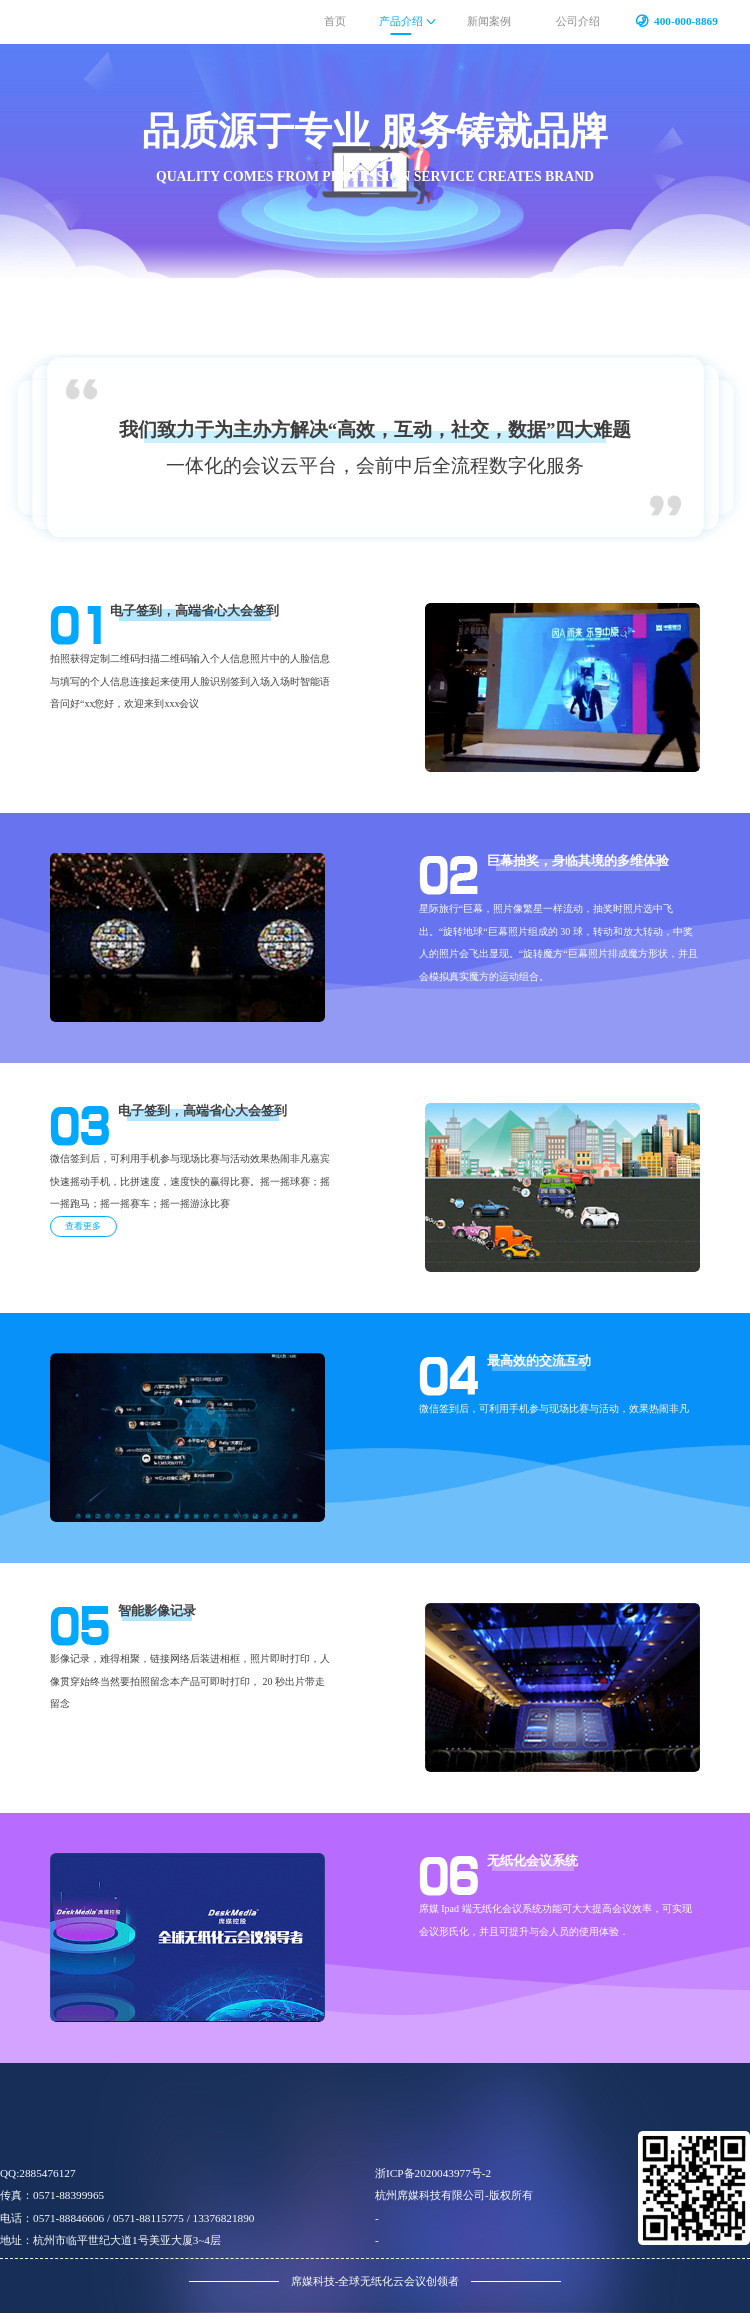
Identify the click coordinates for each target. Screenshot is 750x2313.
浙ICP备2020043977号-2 (433, 2173)
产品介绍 (401, 21)
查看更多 (83, 1226)
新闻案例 (489, 21)
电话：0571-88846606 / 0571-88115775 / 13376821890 (127, 2218)
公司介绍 (578, 21)
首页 (335, 21)
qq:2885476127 (38, 2173)
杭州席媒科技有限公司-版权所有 (454, 2195)
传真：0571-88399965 (52, 2195)
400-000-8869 (686, 21)
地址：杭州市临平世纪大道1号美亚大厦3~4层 (110, 2240)
